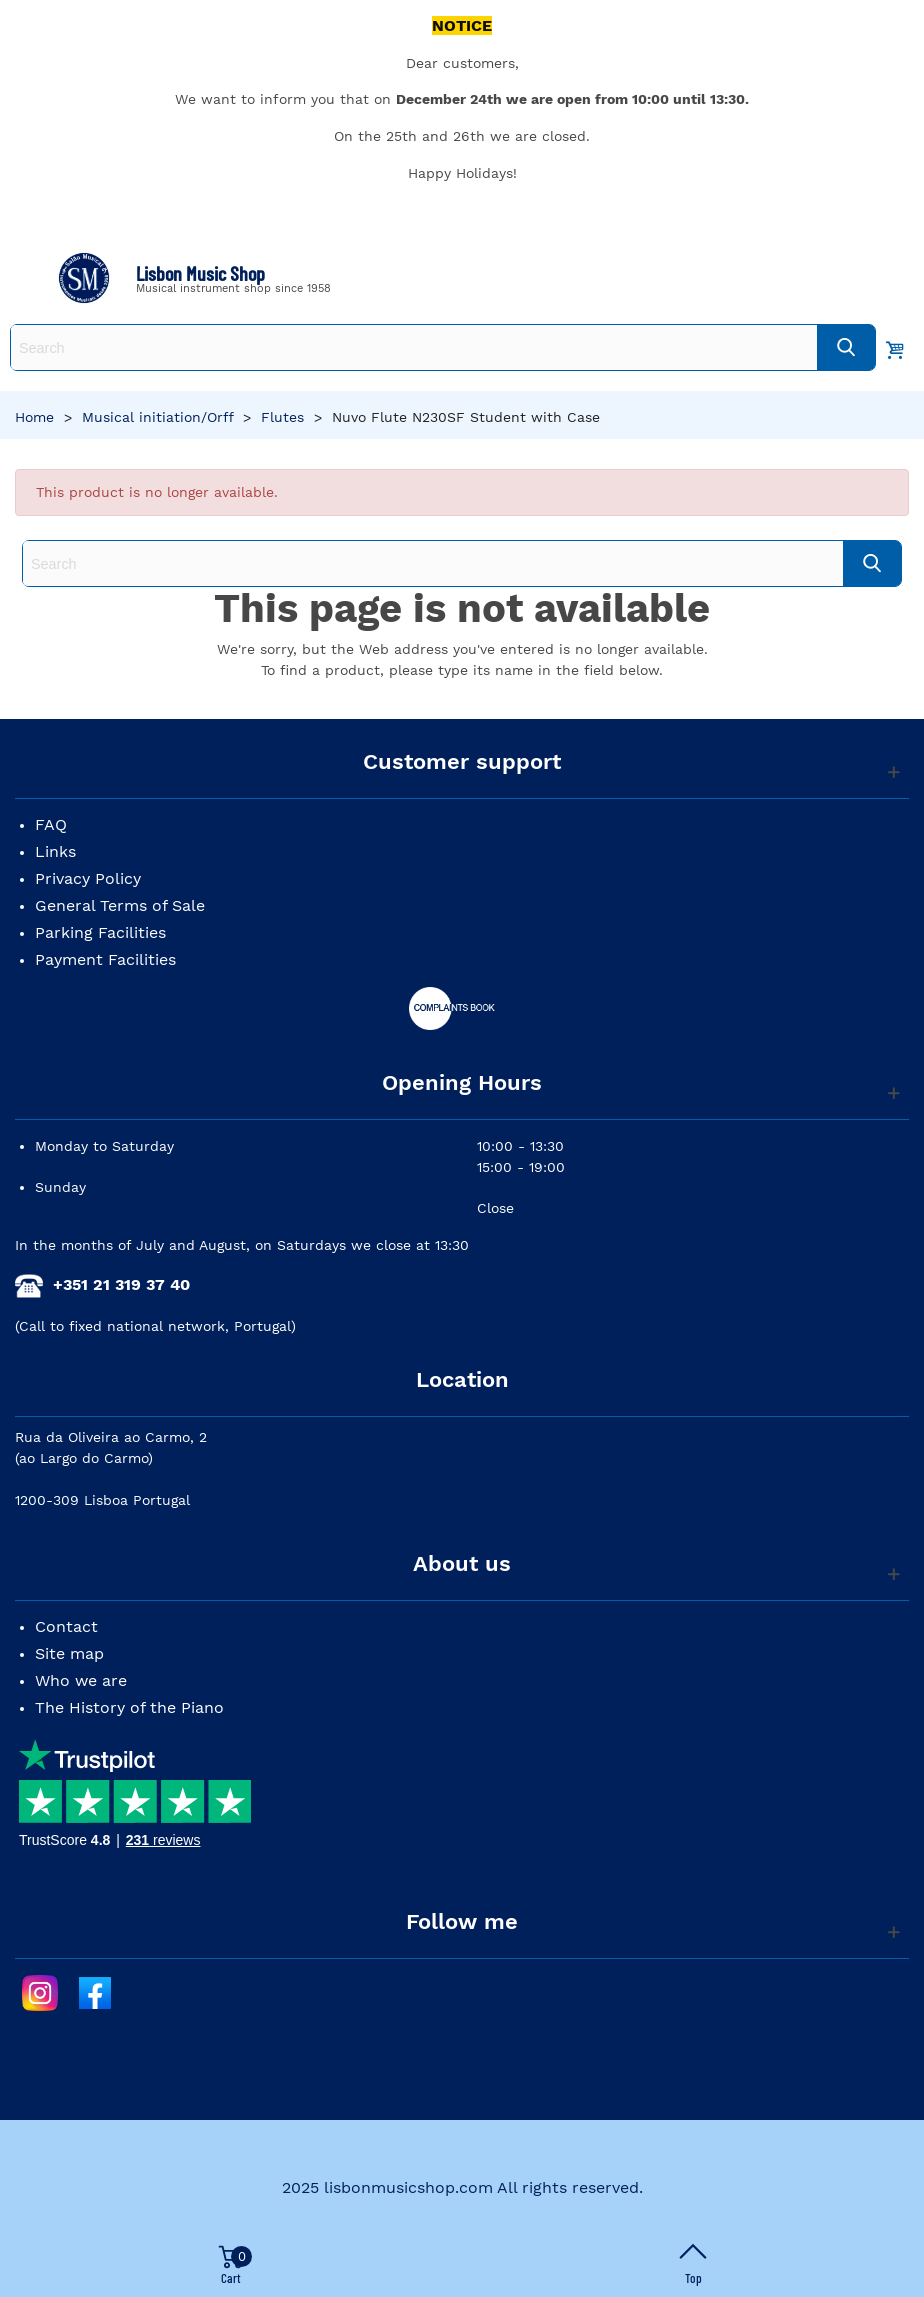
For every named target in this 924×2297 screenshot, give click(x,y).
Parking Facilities (100, 932)
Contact (66, 1626)
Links (55, 851)
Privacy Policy (88, 878)
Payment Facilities (105, 959)
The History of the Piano (129, 1707)
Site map (69, 1653)
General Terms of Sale (120, 905)
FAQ (51, 824)
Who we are (81, 1680)
